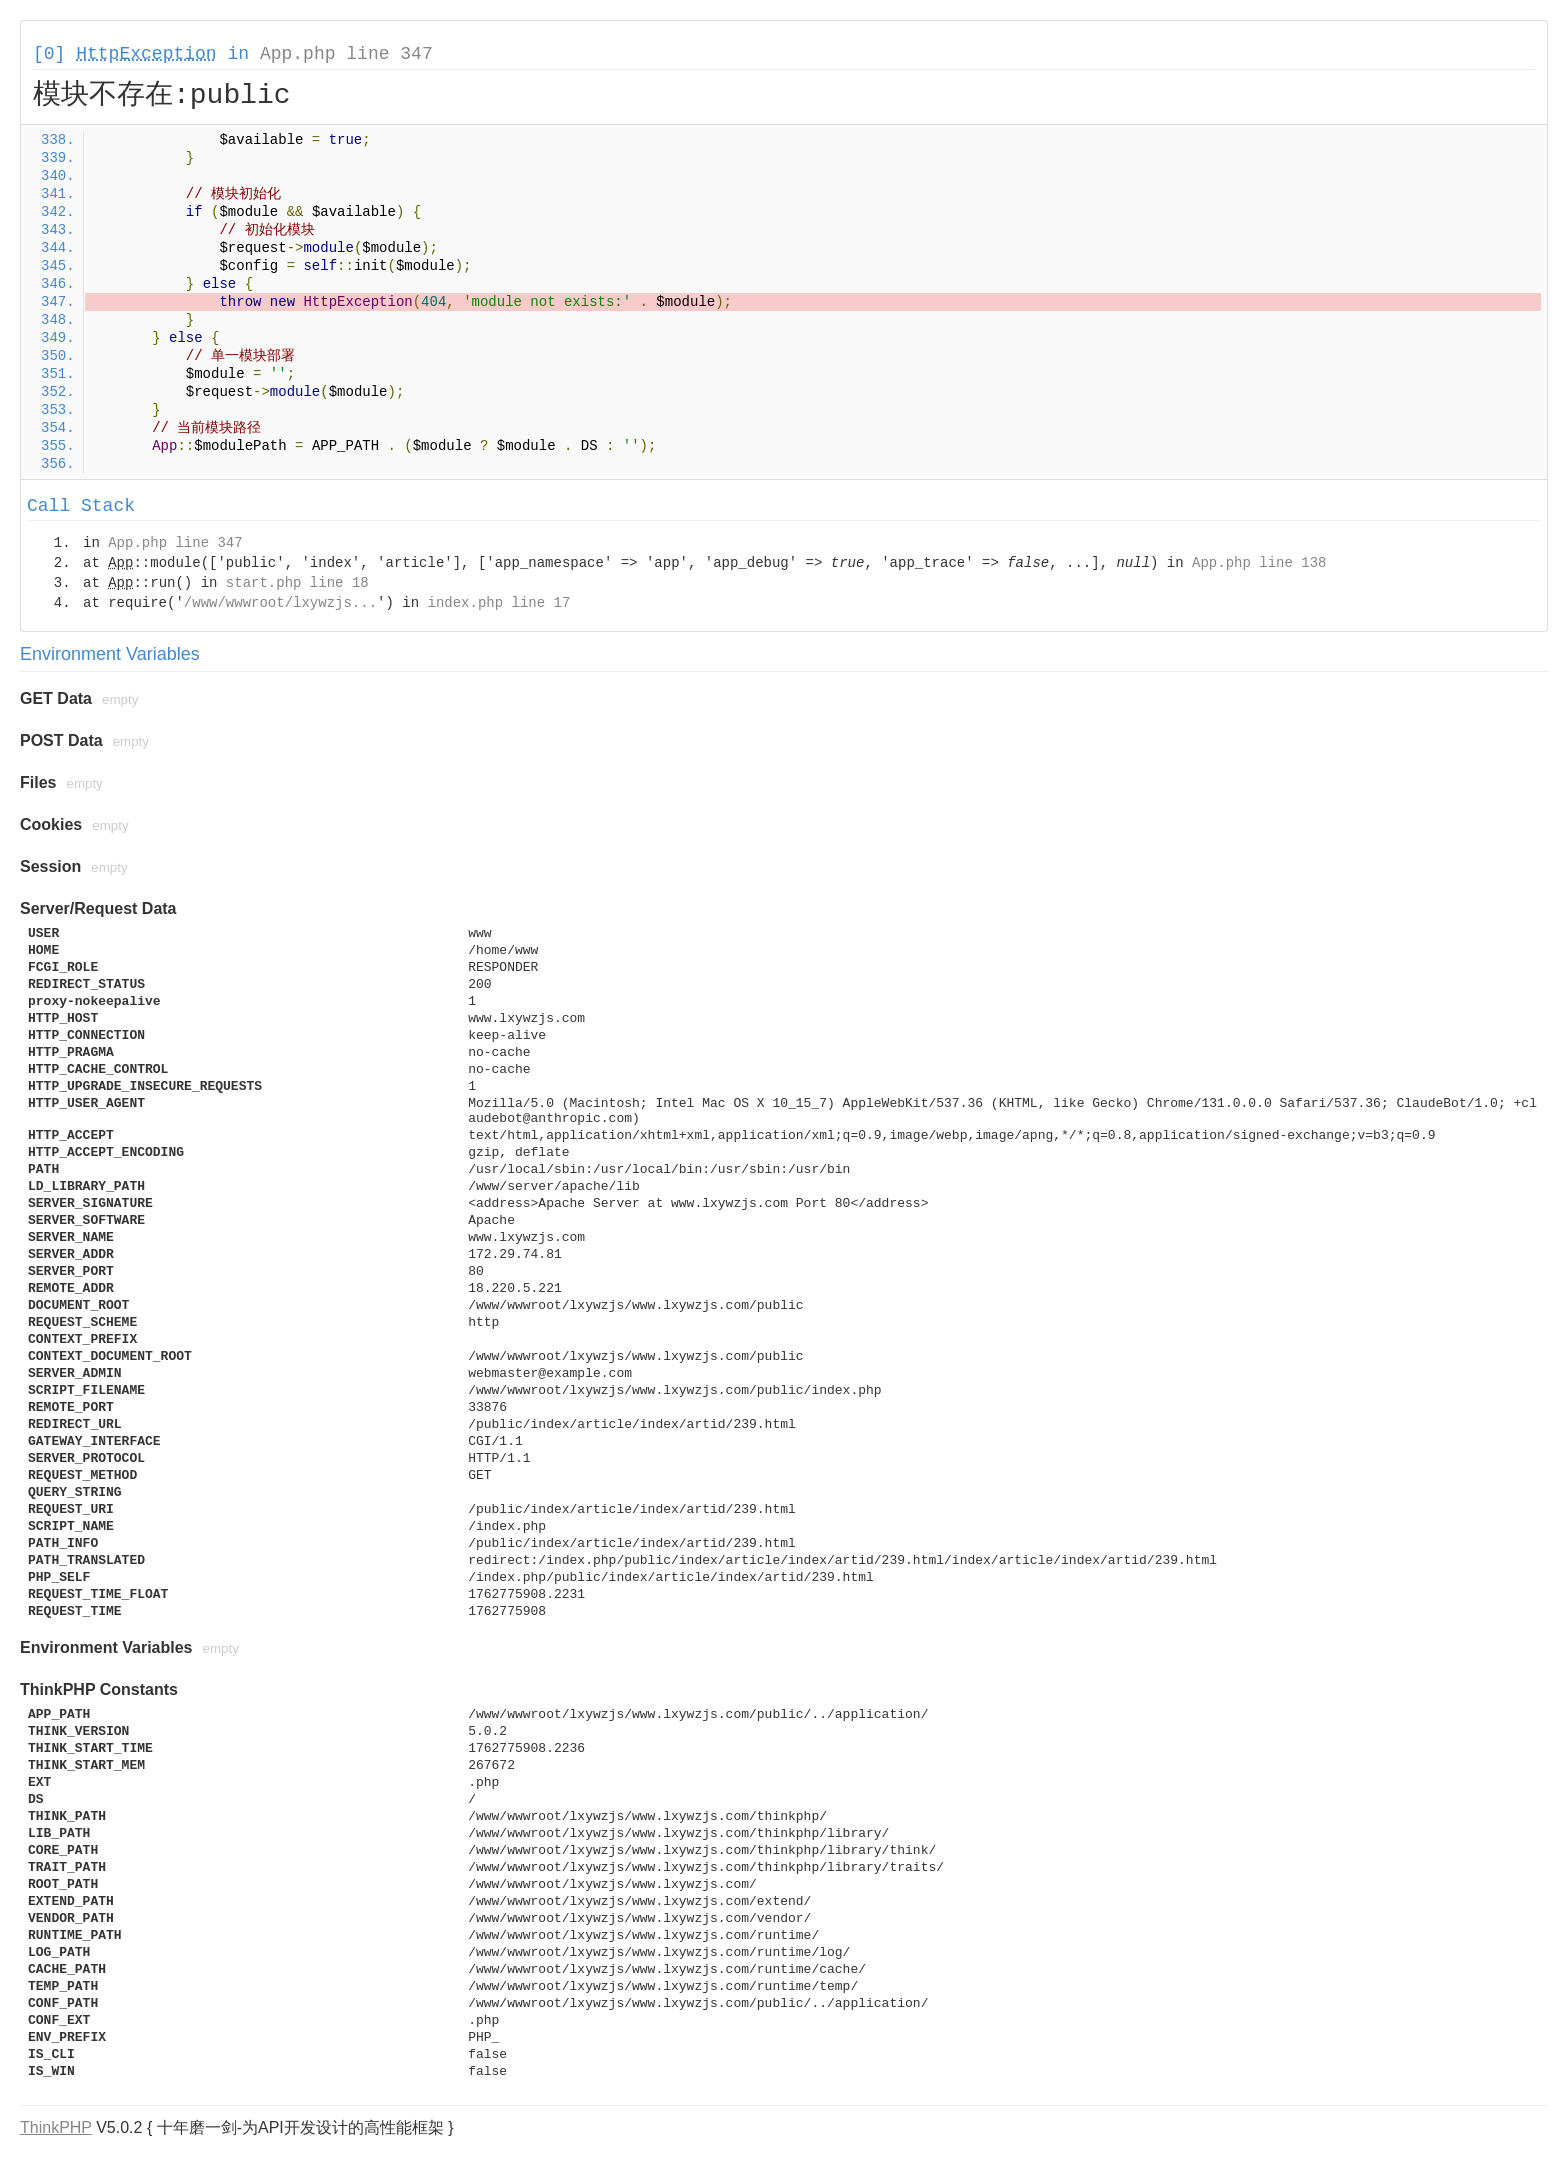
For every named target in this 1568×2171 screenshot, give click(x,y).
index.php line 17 (498, 603)
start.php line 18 (297, 583)
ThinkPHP (56, 2127)
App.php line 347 (346, 54)
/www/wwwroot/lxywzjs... (280, 603)
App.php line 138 (1259, 563)
